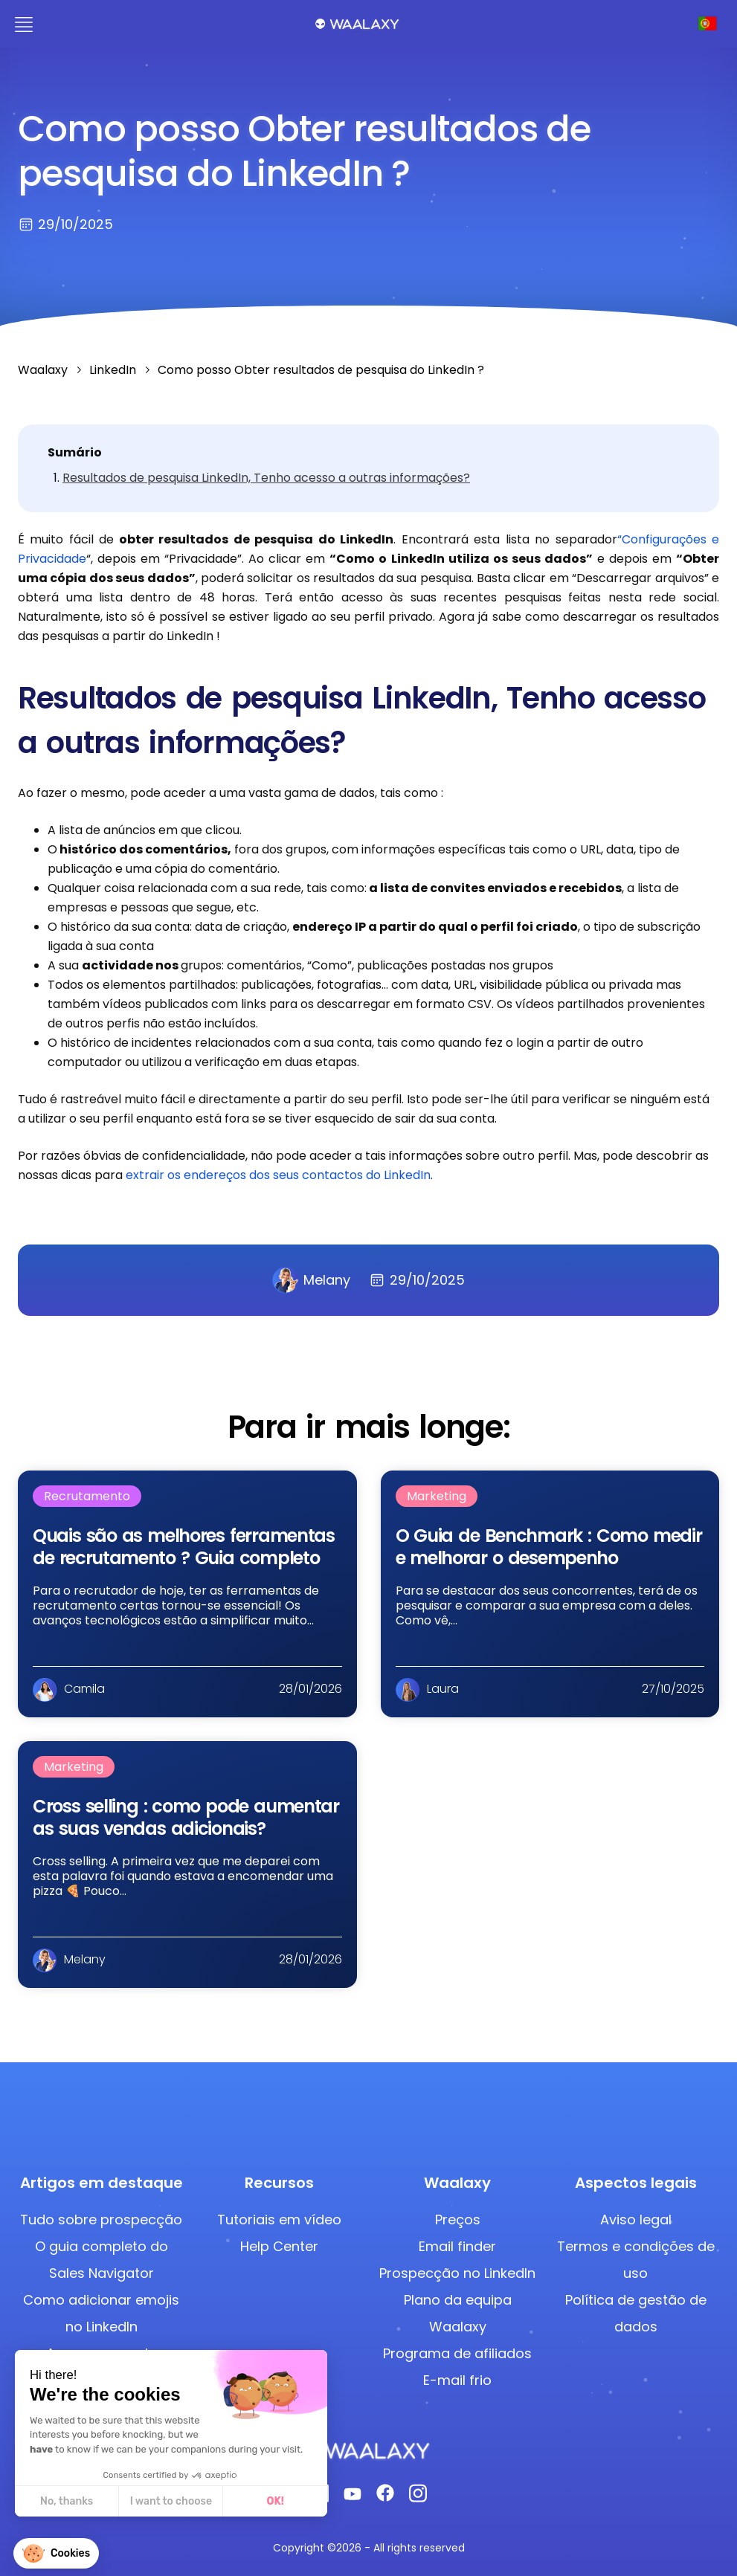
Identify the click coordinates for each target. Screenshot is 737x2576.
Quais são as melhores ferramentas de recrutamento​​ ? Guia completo (184, 1546)
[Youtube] (352, 2497)
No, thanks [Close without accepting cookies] (66, 2501)
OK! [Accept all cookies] (275, 2501)
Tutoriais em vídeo (279, 2219)
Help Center (279, 2246)
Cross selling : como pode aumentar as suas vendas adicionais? (186, 1817)
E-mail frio (457, 2380)
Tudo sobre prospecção (101, 2219)
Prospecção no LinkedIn (457, 2273)
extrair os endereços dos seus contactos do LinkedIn (278, 1175)
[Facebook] (385, 2497)
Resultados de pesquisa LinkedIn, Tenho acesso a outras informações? (266, 477)
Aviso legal (636, 2219)
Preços (457, 2219)
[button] (56, 2553)
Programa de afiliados (457, 2353)
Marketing (436, 1496)
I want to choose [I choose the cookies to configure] (171, 2501)
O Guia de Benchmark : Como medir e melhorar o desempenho (549, 1546)
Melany (311, 1280)
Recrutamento (87, 1496)
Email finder (457, 2246)
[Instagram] (418, 2497)
